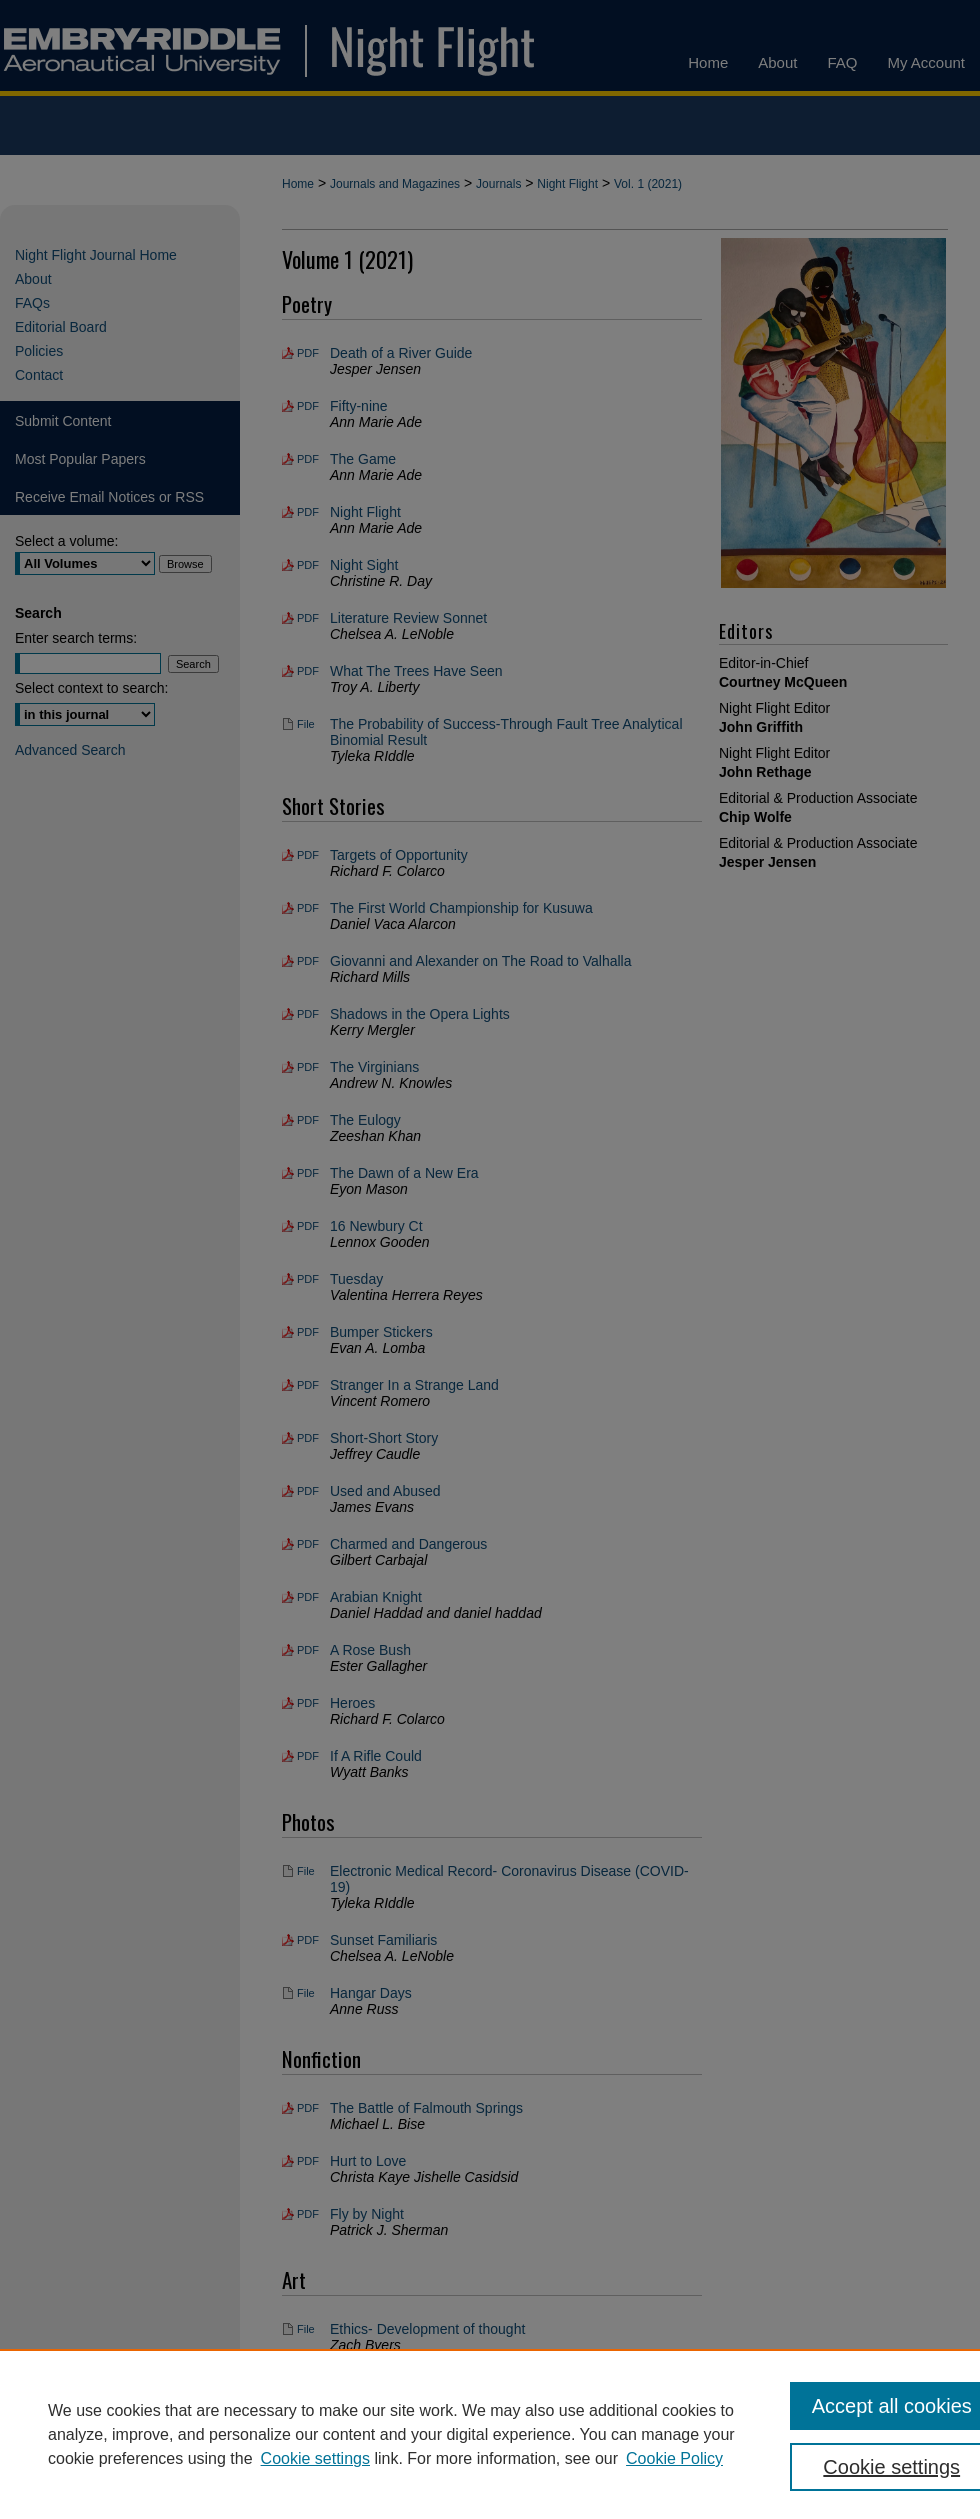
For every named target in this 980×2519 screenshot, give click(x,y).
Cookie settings (315, 2458)
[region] (490, 2434)
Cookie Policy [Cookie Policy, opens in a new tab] (674, 2458)
